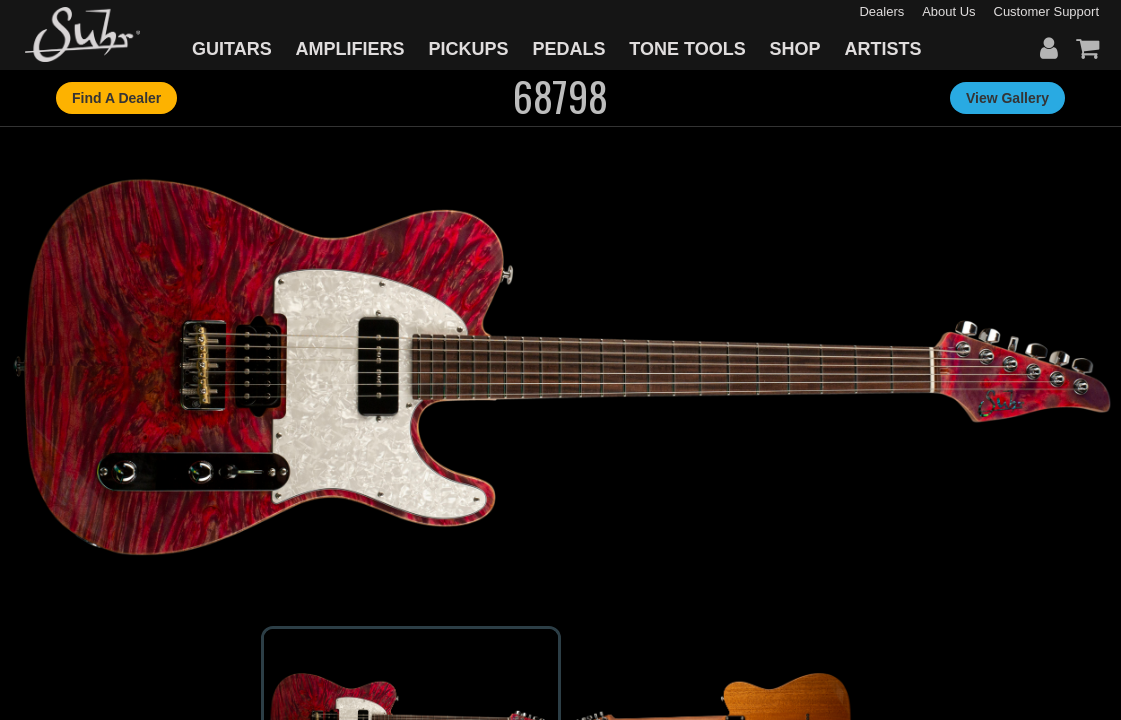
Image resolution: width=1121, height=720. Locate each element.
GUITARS (232, 49)
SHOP (795, 49)
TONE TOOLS (687, 49)
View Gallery (1007, 98)
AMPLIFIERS (350, 49)
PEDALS (568, 49)
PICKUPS (468, 49)
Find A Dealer (116, 98)
